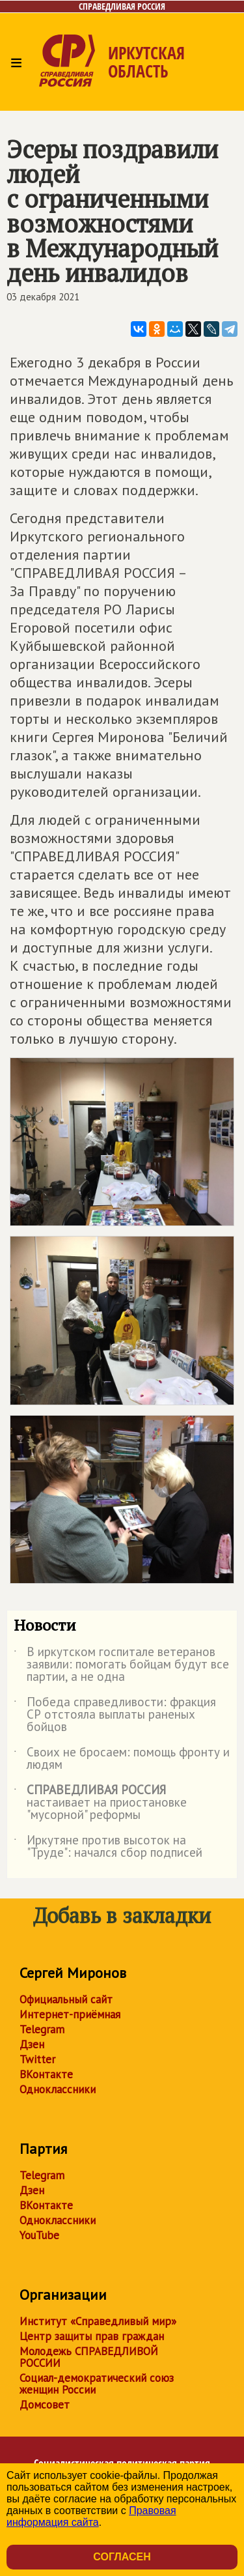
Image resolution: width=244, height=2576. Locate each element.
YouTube (39, 2235)
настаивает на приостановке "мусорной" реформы (100, 1803)
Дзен (32, 2044)
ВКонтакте (46, 2074)
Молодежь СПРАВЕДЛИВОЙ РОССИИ (89, 2357)
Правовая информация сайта (91, 2516)
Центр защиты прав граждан (92, 2336)
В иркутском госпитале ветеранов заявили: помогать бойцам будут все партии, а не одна (121, 1665)
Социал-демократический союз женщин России (97, 2384)
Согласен (121, 2556)
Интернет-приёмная (70, 2014)
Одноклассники (58, 2089)
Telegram (42, 2029)
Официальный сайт (66, 1999)
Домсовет (45, 2405)
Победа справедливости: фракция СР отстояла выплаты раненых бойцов (115, 1715)
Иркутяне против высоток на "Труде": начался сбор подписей (108, 1847)
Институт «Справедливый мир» (98, 2321)
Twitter (37, 2059)
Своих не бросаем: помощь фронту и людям (122, 1759)
